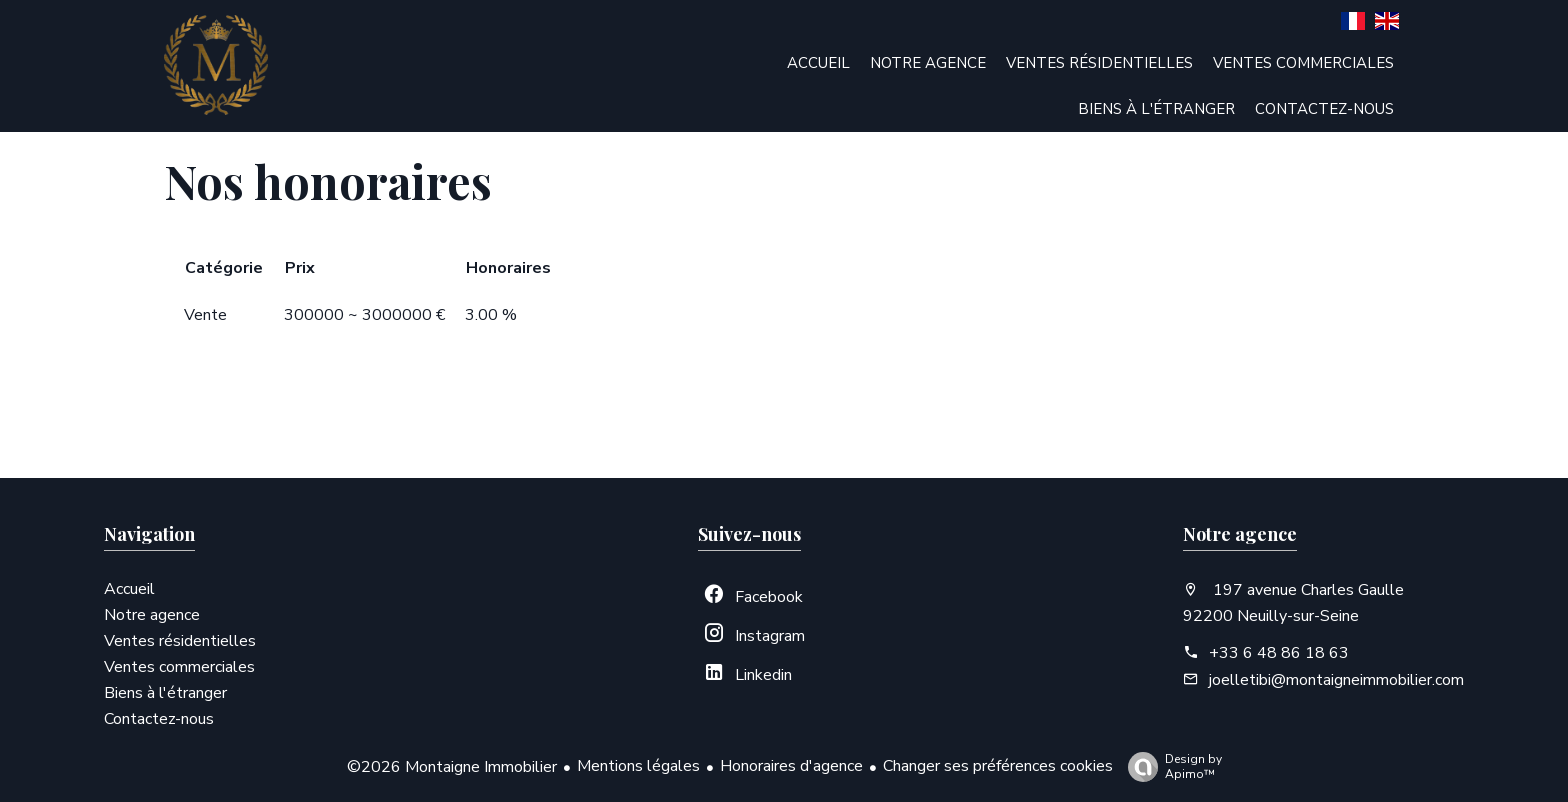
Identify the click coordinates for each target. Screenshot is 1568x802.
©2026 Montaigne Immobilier (452, 767)
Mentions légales (638, 766)
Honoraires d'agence (791, 766)
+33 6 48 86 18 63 (1279, 653)
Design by (1170, 766)
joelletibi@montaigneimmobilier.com (1336, 680)
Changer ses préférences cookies (998, 766)
